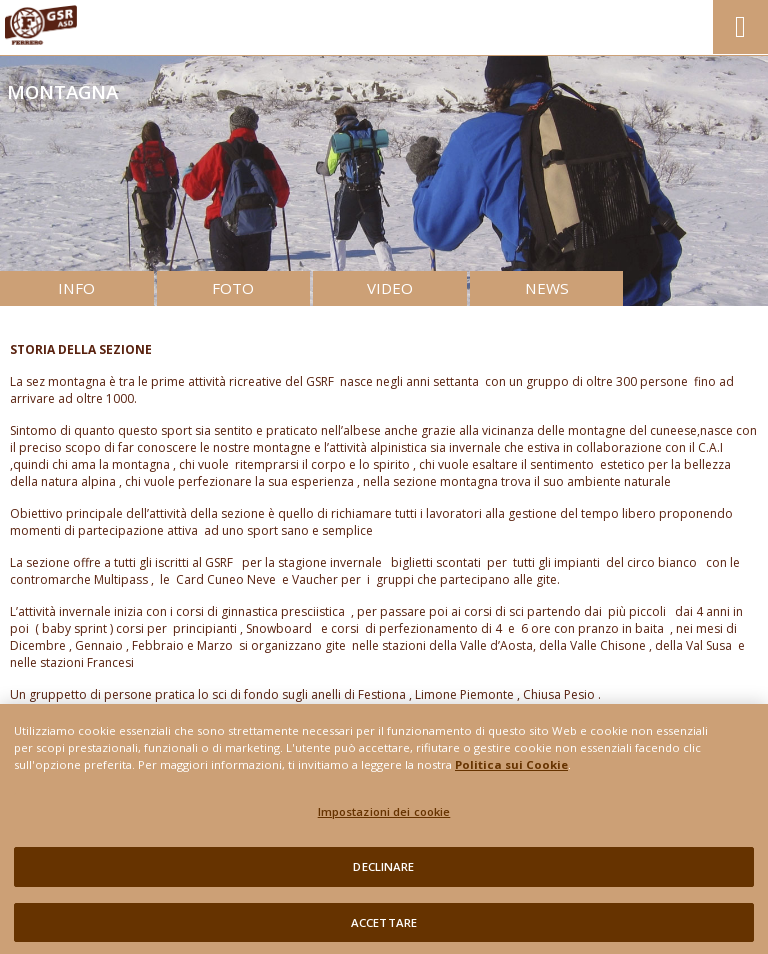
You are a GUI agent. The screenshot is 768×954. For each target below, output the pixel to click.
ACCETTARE (384, 928)
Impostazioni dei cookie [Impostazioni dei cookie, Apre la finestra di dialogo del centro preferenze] (384, 817)
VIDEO (390, 288)
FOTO (233, 288)
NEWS (547, 288)
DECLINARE (383, 872)
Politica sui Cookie (511, 770)
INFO (76, 288)
